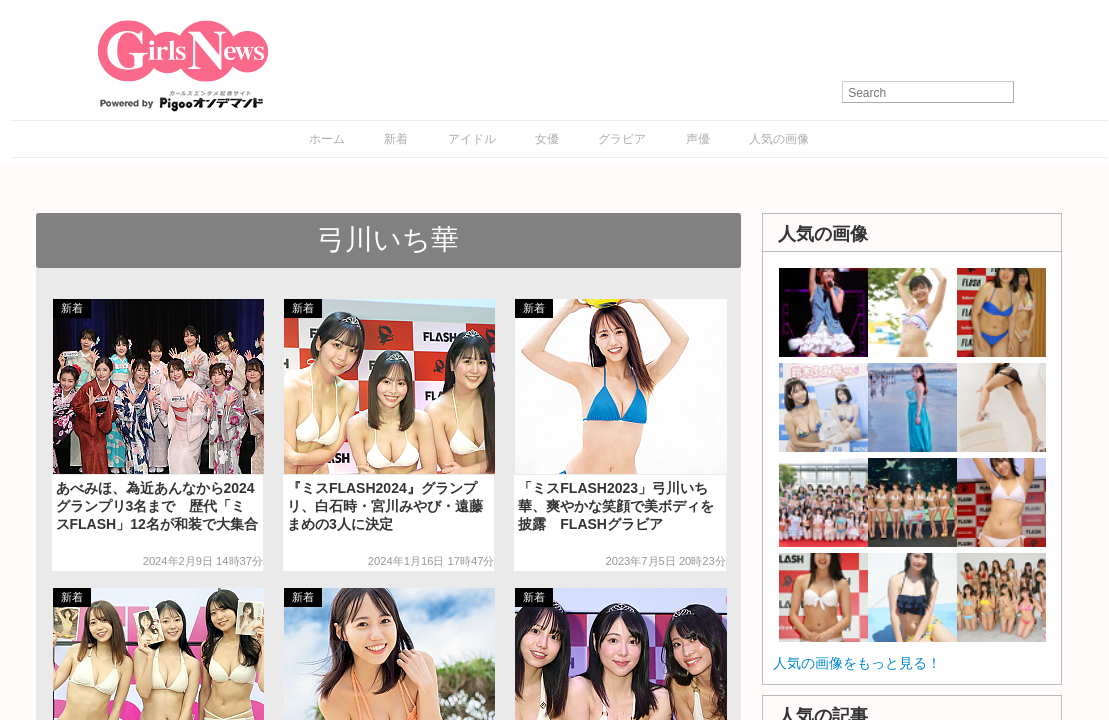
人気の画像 (779, 139)
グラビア (622, 139)
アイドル (472, 139)
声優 (698, 139)
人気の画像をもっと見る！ (857, 663)
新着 (396, 139)
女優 (547, 139)
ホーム (327, 139)
